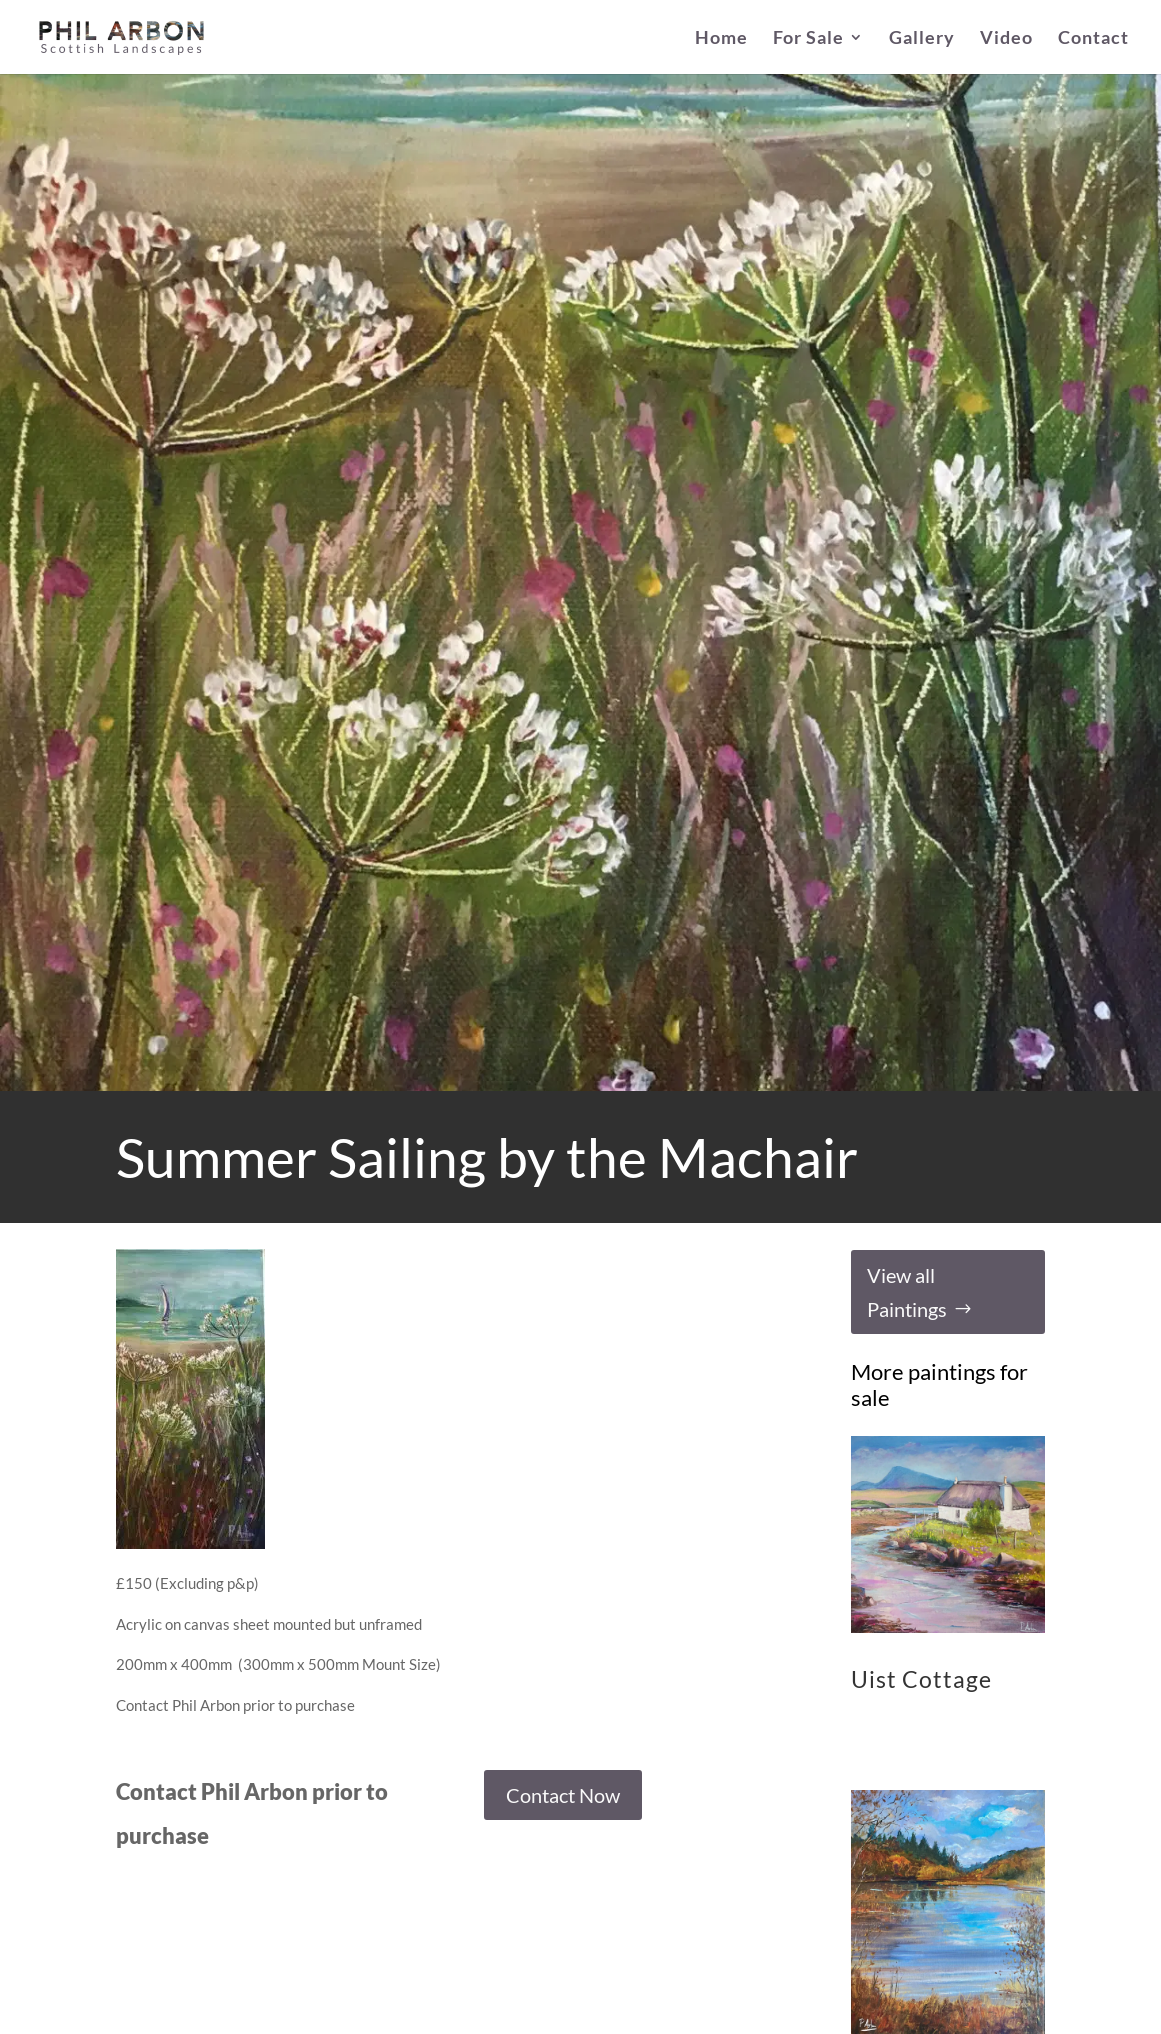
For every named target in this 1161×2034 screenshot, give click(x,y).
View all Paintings (907, 1292)
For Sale (808, 39)
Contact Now (563, 1795)
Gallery (922, 39)
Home (721, 39)
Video (1006, 39)
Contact (1093, 39)
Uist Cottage (921, 1679)
